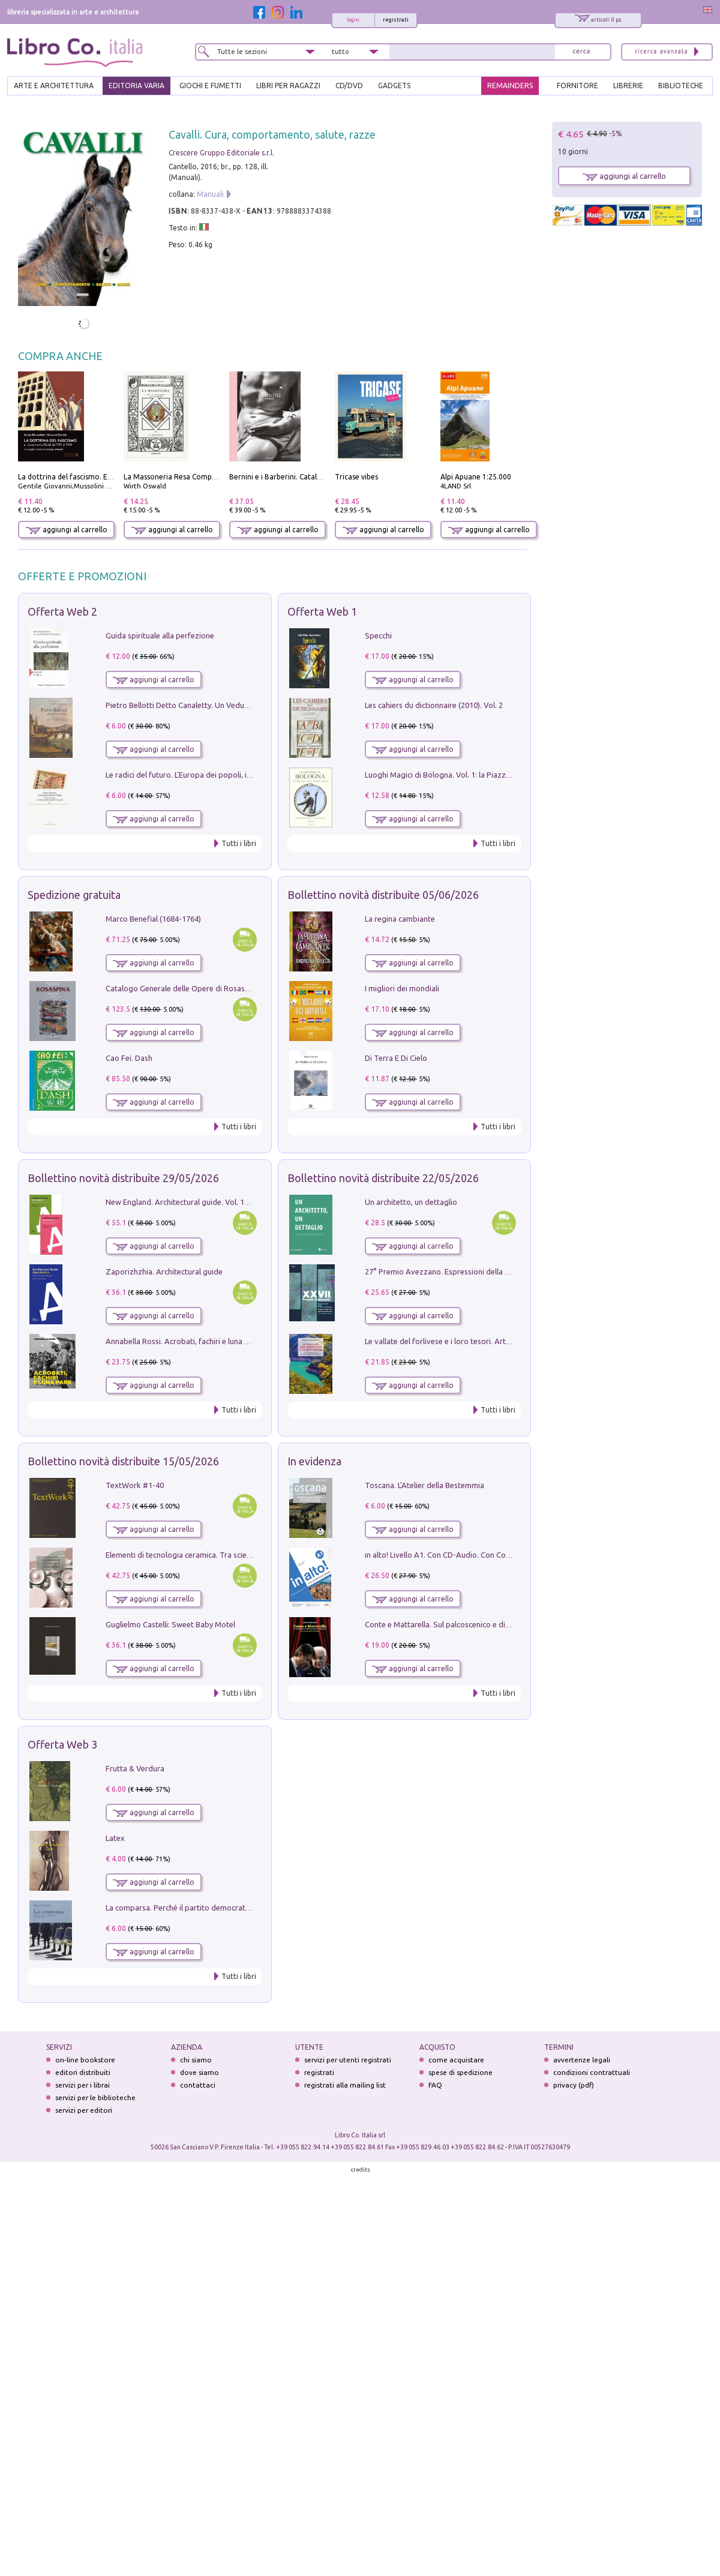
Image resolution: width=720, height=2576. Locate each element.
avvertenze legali (581, 2060)
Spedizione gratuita (74, 895)
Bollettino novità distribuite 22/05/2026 (383, 1178)
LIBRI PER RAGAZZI (288, 85)
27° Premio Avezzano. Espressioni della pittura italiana (460, 1271)
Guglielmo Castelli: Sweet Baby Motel (170, 1624)
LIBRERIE (628, 85)
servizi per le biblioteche (95, 2097)
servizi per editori (83, 2110)
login (353, 20)
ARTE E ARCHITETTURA (54, 85)
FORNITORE (577, 85)
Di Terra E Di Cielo (396, 1058)
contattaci (197, 2085)
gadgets (394, 85)
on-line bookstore (85, 2060)
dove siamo (199, 2072)
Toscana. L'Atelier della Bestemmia (424, 1485)
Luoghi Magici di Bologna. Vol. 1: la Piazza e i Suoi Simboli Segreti (479, 774)
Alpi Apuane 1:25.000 (475, 477)
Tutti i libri (238, 843)
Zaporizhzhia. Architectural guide (164, 1271)
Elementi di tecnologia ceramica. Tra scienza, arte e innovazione (217, 1555)
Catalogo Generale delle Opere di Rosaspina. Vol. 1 (194, 988)
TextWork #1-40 (135, 1485)
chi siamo (196, 2060)
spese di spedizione (460, 2072)
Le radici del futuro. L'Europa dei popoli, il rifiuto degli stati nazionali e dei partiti (244, 774)
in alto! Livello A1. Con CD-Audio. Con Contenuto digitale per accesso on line (497, 1555)
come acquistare (456, 2060)
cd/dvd (349, 85)
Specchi (378, 635)
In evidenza (314, 1461)
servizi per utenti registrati (347, 2060)
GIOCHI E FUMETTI (210, 85)
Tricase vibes (356, 477)
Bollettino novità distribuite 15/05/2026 (123, 1461)
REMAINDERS (510, 85)
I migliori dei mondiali (402, 988)
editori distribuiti (82, 2072)
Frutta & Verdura (135, 1768)
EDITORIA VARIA (136, 85)
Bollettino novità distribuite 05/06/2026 (383, 895)
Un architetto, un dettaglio (411, 1202)
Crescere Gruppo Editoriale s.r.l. (221, 153)
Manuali (210, 194)
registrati (396, 20)
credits (360, 2169)
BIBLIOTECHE (680, 85)
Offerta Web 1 (322, 611)
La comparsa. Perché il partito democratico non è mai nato (207, 1907)
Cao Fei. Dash (129, 1058)
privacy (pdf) (573, 2085)
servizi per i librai (82, 2085)
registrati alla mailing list (345, 2085)
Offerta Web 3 (62, 1744)
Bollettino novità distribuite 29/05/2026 (123, 1178)
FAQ (435, 2085)
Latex (115, 1838)
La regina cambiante (400, 918)
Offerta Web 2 (62, 611)
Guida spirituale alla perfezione (160, 635)
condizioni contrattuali (591, 2072)
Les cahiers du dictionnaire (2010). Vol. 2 (434, 705)
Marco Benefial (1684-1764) (153, 918)
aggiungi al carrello (66, 529)
